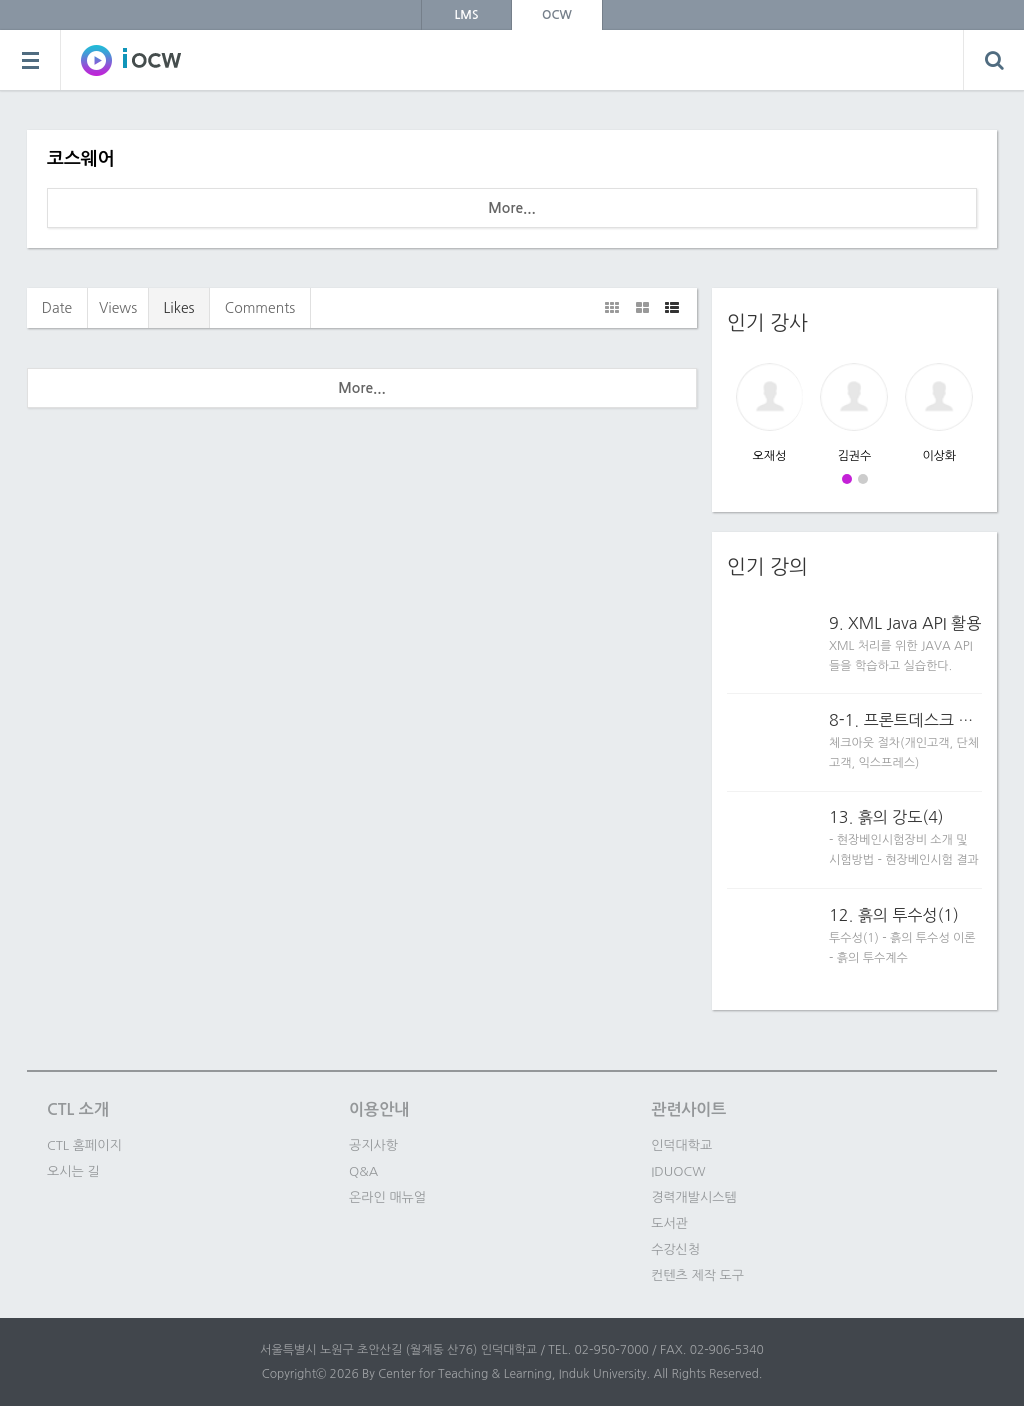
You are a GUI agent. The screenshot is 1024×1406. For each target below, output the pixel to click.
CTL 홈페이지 (84, 1145)
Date (57, 308)
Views (118, 308)
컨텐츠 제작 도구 (697, 1275)
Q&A (363, 1171)
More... (512, 208)
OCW (557, 15)
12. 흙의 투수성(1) (894, 915)
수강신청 (675, 1249)
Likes (178, 308)
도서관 (669, 1223)
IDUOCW (678, 1171)
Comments (260, 308)
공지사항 (373, 1145)
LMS (467, 15)
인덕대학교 (681, 1145)
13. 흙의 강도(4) (886, 817)
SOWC (131, 60)
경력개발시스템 (694, 1197)
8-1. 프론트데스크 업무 (905, 720)
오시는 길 (73, 1171)
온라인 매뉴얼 (387, 1197)
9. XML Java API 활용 (905, 623)
